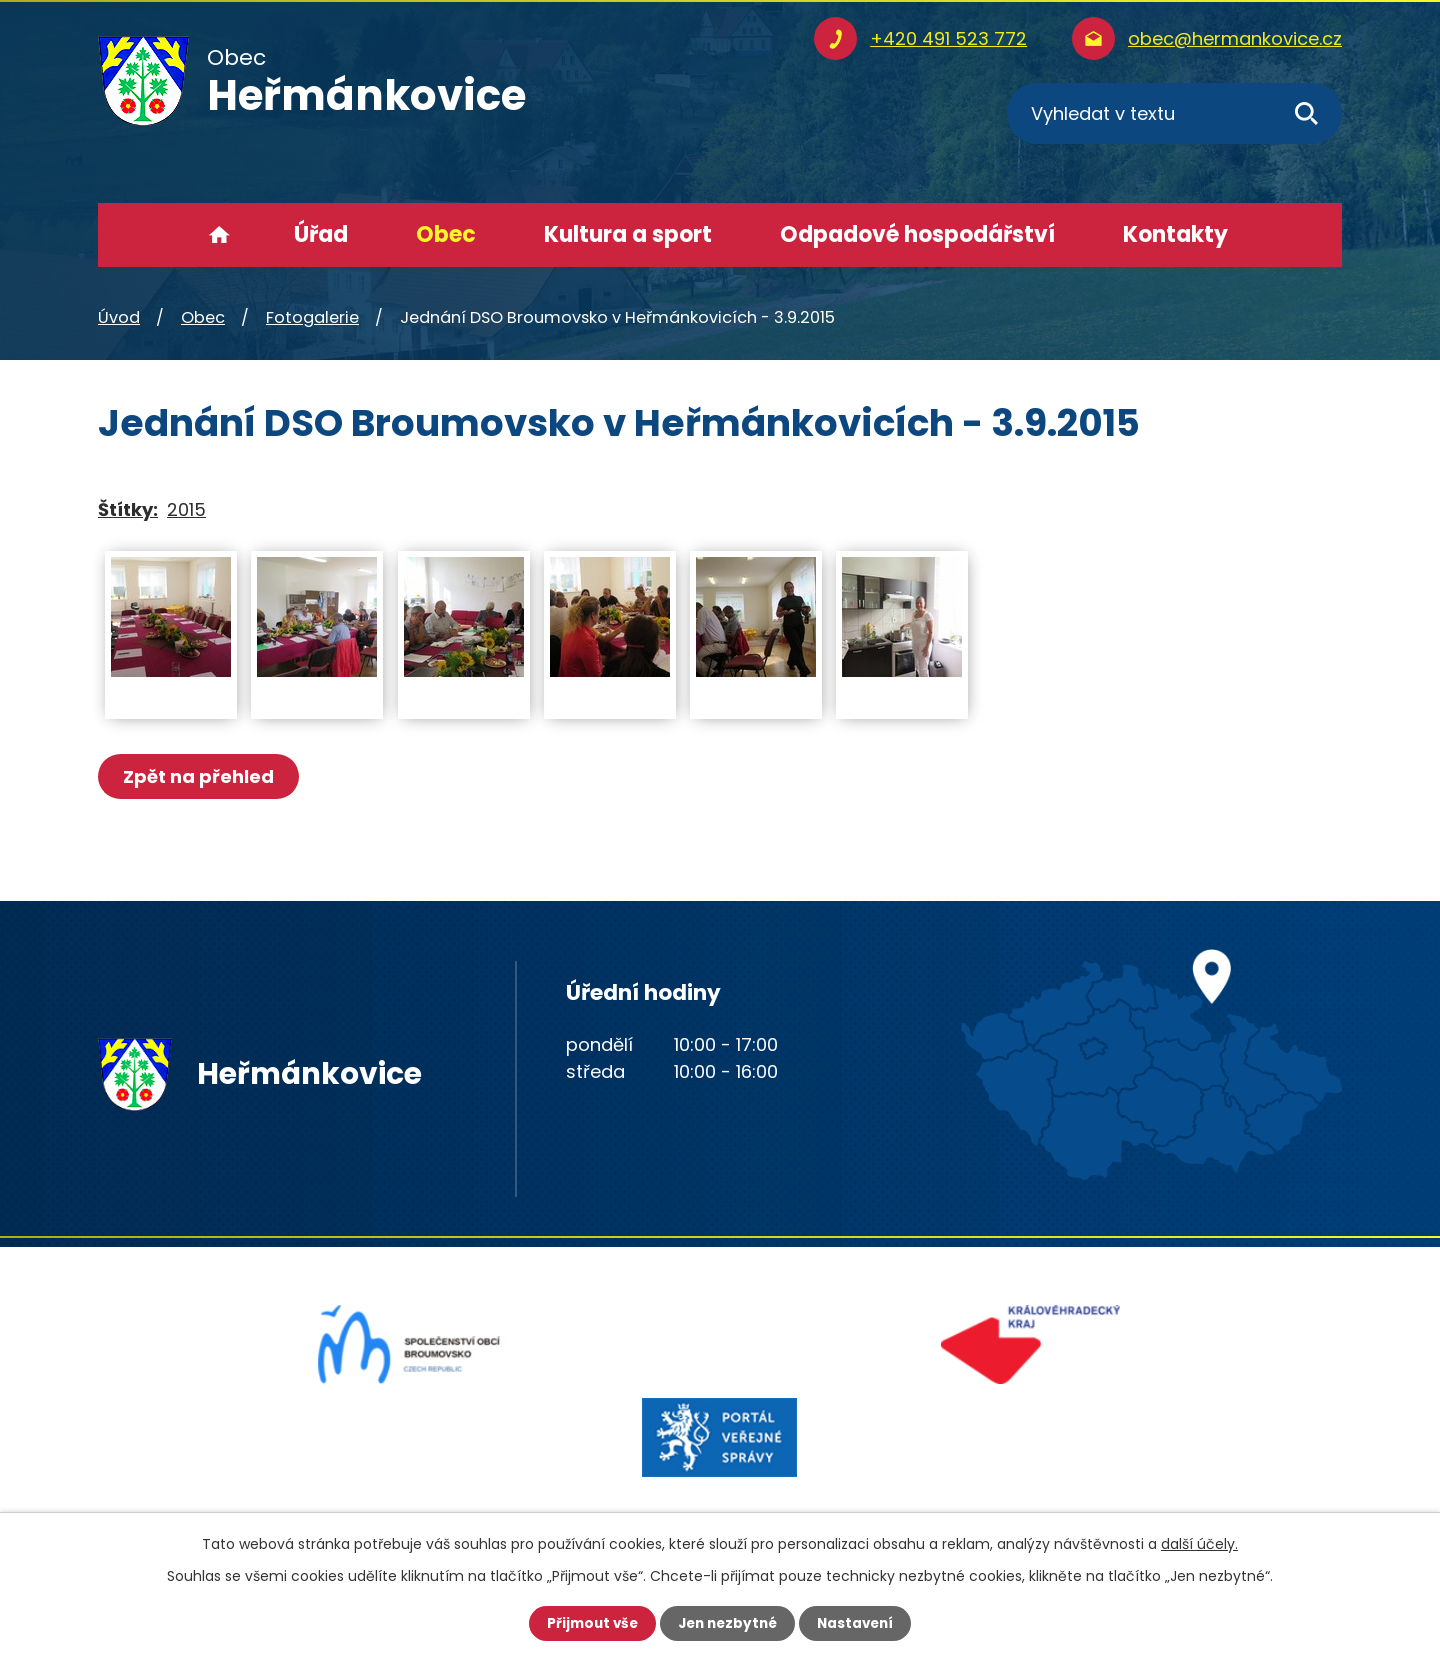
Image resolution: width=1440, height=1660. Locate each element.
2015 (186, 509)
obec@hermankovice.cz (1235, 38)
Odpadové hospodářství (917, 234)
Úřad (321, 234)
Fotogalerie (312, 317)
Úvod (219, 235)
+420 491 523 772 (948, 38)
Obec (446, 234)
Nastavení (860, 1623)
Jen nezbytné (727, 1623)
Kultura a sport (628, 234)
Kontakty (1175, 234)
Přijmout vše (587, 1623)
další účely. (1199, 1543)
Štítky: (128, 509)
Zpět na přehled (200, 776)
